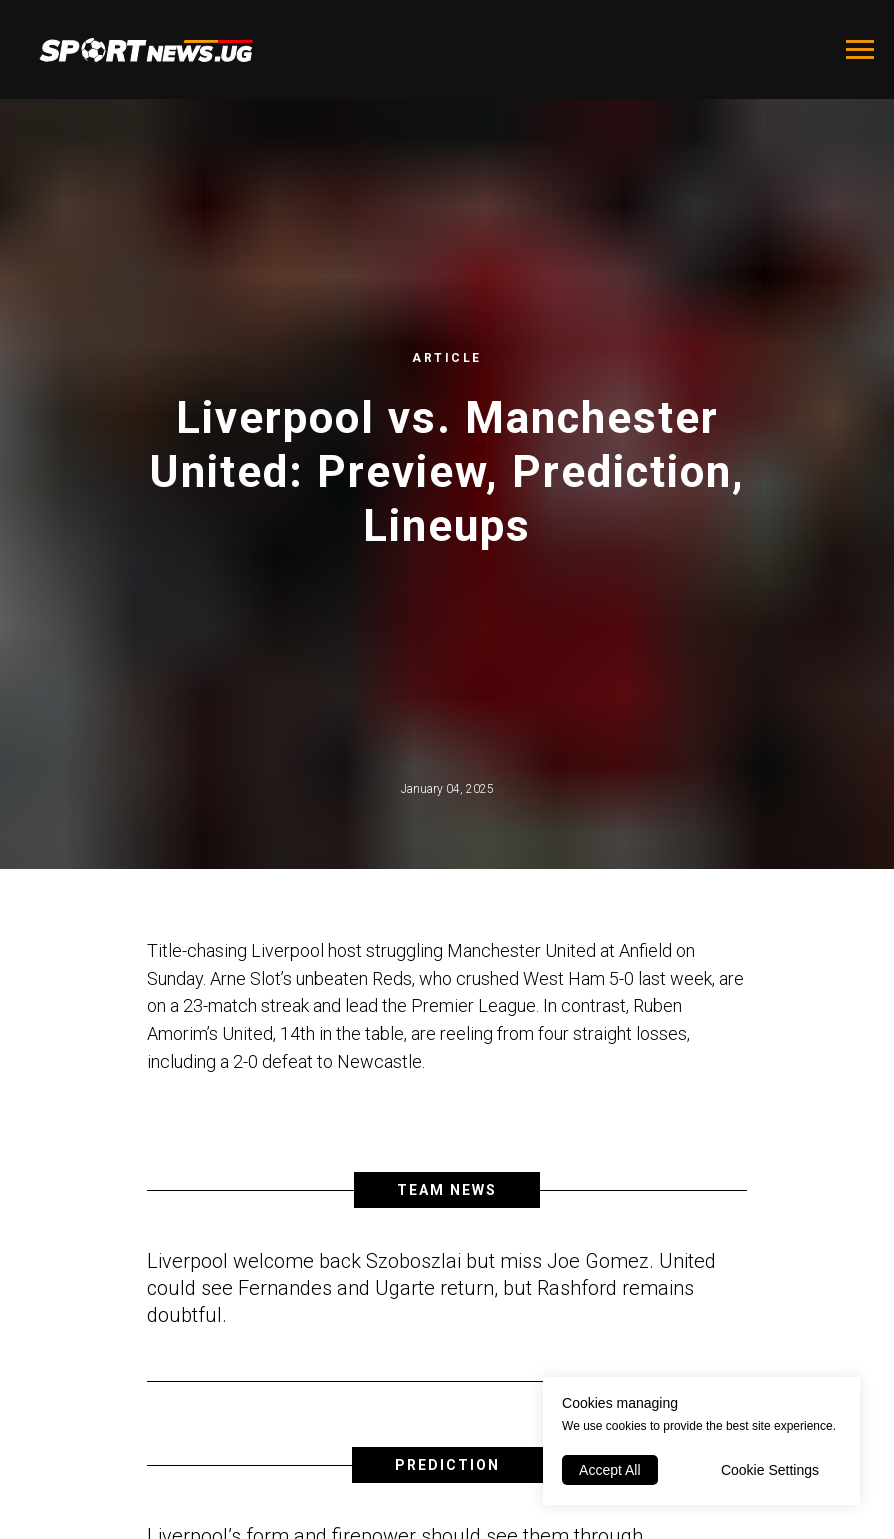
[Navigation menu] (860, 50)
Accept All (609, 1470)
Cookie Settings (770, 1470)
